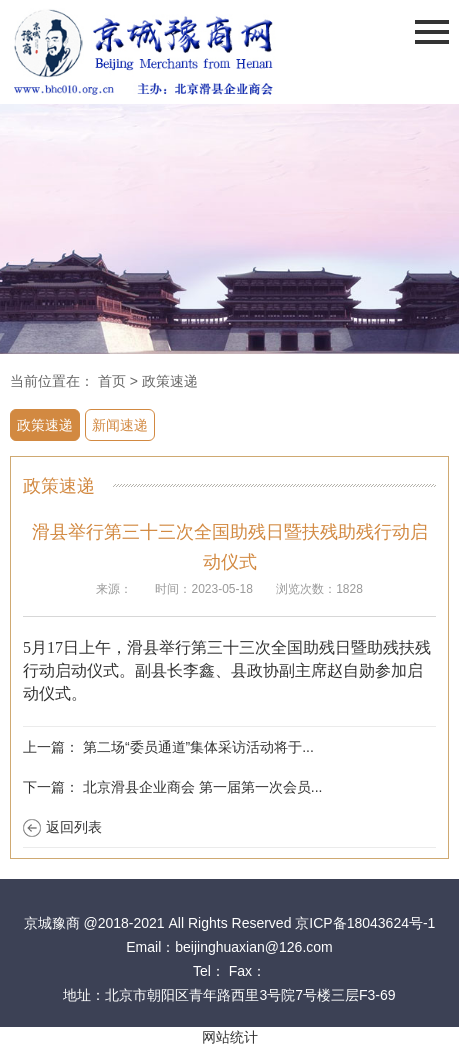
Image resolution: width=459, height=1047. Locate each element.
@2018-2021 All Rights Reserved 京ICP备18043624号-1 (259, 923)
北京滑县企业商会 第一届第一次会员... (203, 787)
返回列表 (74, 827)
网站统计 (230, 1037)
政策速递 (170, 381)
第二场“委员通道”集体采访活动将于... (198, 747)
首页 (112, 381)
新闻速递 (120, 425)
